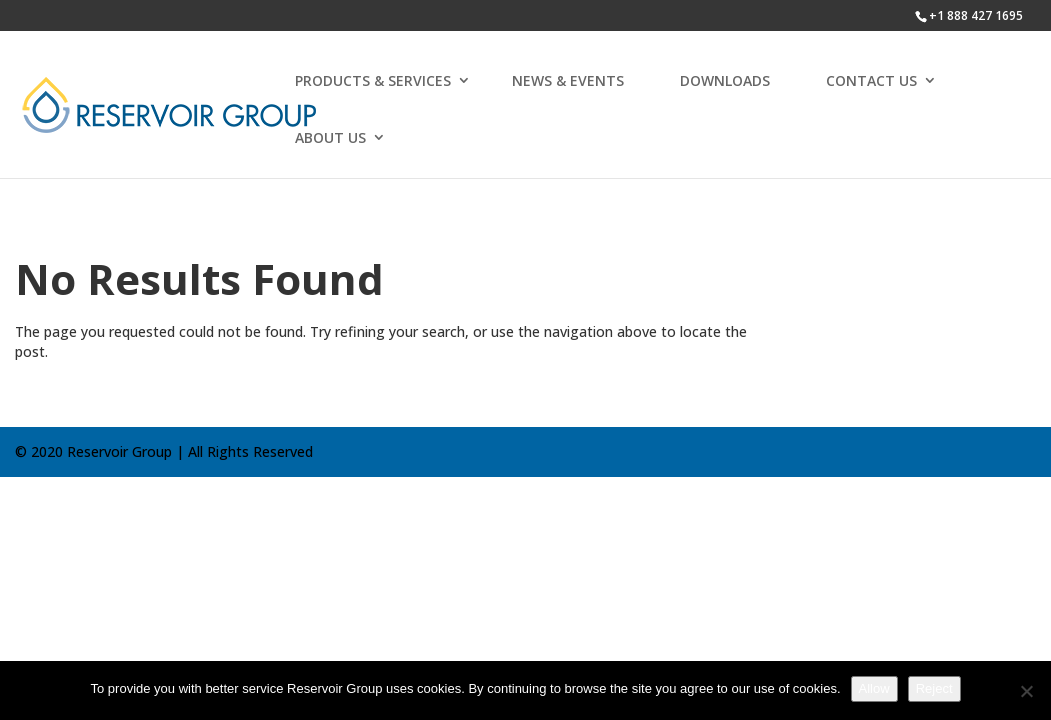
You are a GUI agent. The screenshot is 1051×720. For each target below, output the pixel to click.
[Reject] (1026, 691)
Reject (934, 688)
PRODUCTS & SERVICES (373, 80)
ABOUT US (330, 137)
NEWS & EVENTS (568, 80)
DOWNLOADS (725, 80)
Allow (874, 688)
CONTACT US (871, 80)
